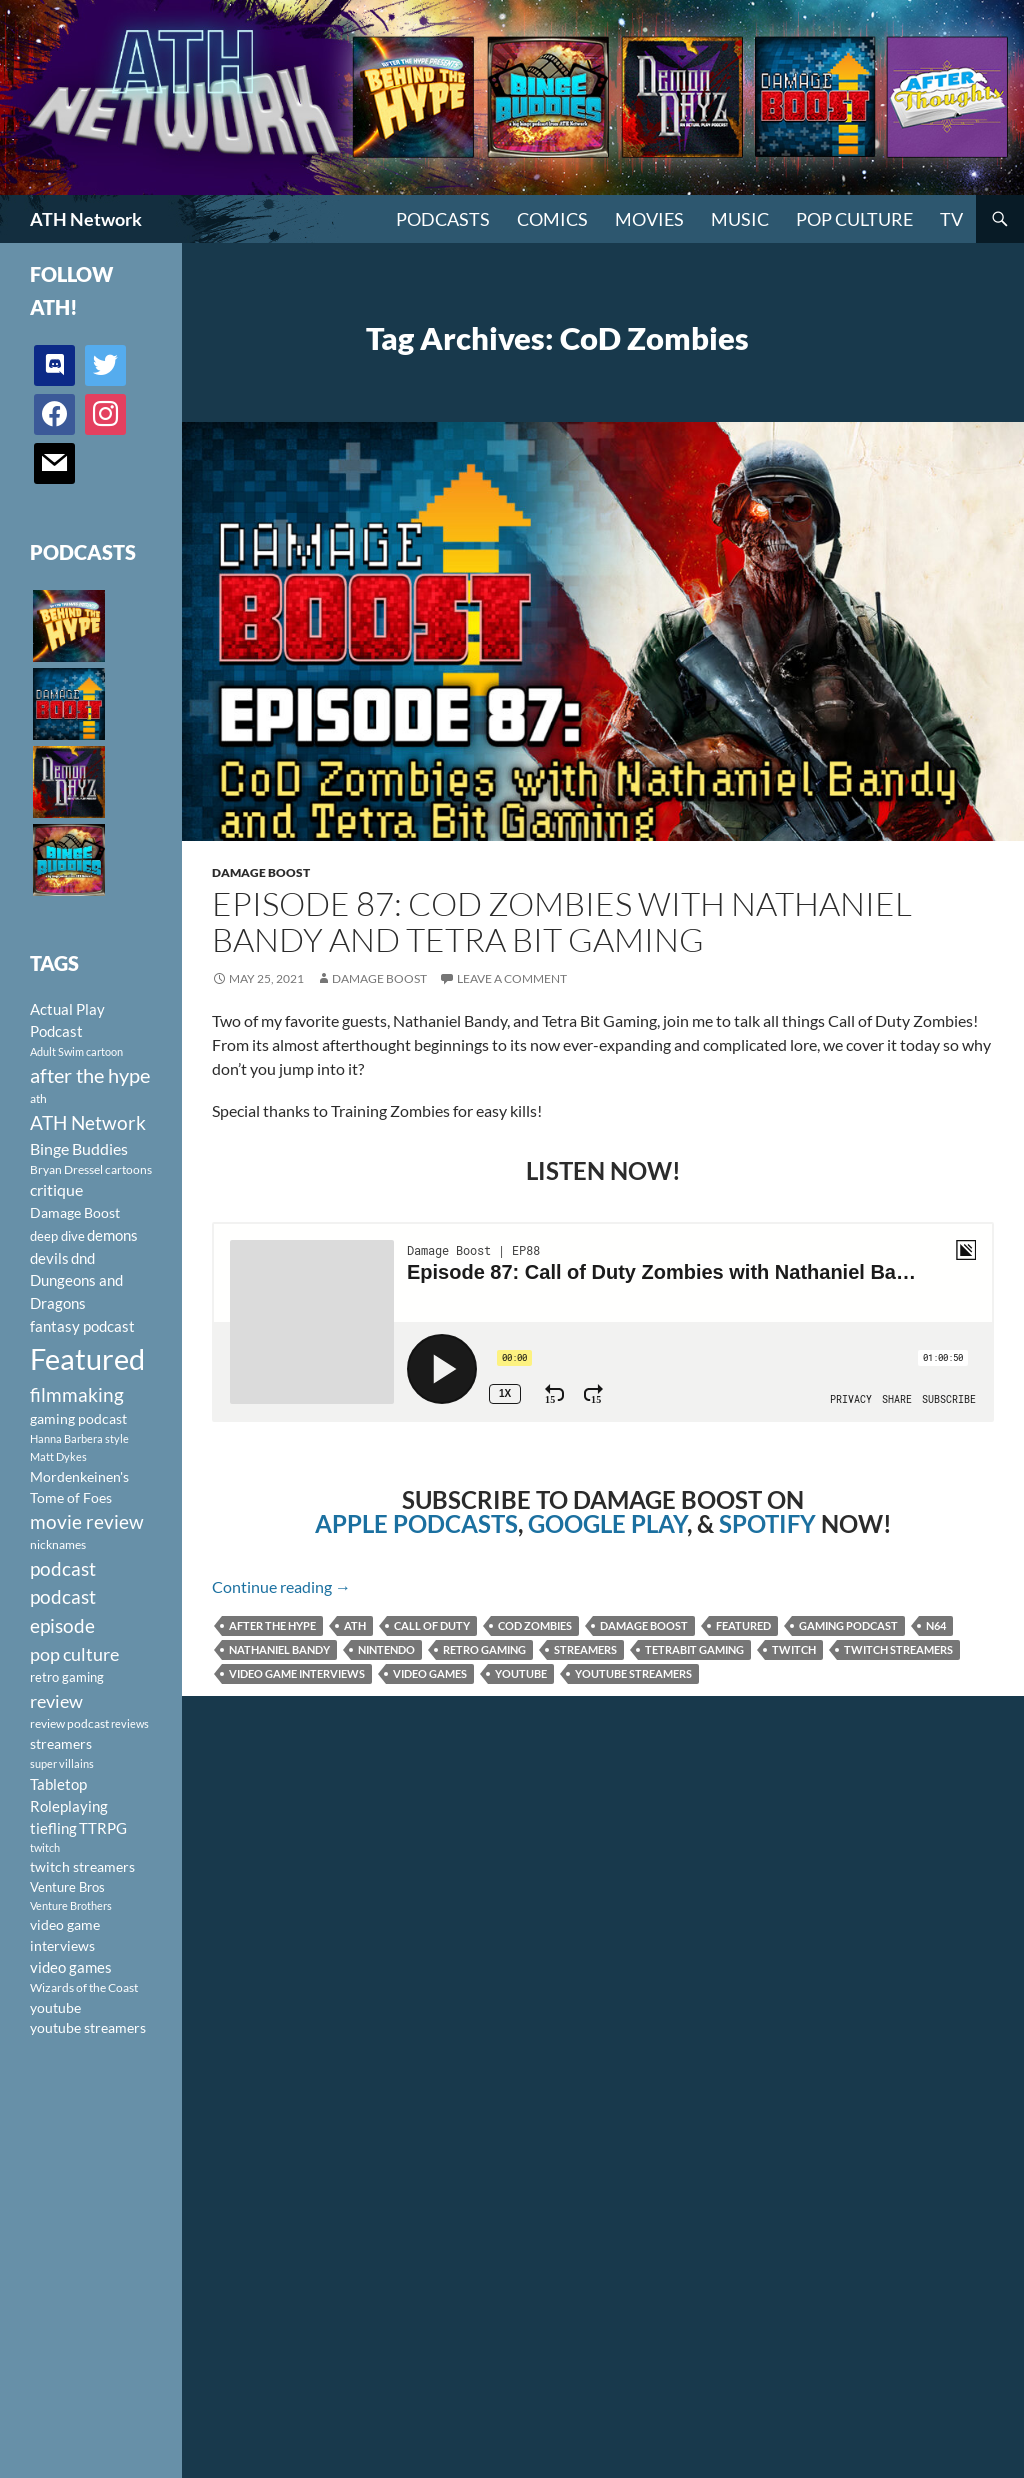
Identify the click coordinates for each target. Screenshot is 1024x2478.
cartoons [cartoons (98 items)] (128, 1169)
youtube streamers (633, 1673)
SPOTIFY (767, 1523)
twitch (794, 1649)
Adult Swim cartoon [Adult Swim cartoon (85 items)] (76, 1051)
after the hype (272, 1625)
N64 (936, 1625)
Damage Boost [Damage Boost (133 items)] (75, 1212)
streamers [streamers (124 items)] (61, 1743)
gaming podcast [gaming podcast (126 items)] (78, 1418)
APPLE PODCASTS (416, 1523)
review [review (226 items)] (56, 1701)
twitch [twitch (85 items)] (45, 1847)
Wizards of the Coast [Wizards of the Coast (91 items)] (84, 1987)
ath (355, 1625)
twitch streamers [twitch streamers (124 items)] (82, 1866)
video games (430, 1673)
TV (951, 219)
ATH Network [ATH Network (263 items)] (88, 1122)
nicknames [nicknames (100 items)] (58, 1544)
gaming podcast (848, 1625)
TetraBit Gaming (694, 1649)
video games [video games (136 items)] (71, 1967)
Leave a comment (512, 978)
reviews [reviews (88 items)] (130, 1723)
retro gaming (484, 1649)
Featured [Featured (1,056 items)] (87, 1358)
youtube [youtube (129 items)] (55, 2007)
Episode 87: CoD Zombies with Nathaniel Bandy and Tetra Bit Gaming (562, 921)
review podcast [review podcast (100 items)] (69, 1723)
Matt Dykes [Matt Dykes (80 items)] (58, 1456)
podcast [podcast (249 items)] (63, 1568)
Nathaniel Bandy (279, 1649)
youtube (521, 1673)
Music (740, 219)
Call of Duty (432, 1625)
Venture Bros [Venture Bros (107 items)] (67, 1887)
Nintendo (386, 1649)
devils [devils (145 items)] (49, 1258)
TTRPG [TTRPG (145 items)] (103, 1828)
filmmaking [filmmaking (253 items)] (77, 1394)
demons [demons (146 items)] (112, 1235)
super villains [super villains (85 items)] (62, 1763)
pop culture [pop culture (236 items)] (74, 1654)
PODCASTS (443, 219)
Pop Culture (854, 219)
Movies (649, 219)
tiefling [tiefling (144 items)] (53, 1828)
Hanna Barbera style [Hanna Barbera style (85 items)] (79, 1438)
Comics (552, 219)
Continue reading (281, 1586)
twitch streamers (898, 1649)
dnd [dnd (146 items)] (83, 1258)
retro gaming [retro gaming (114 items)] (67, 1677)
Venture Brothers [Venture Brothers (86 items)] (71, 1905)
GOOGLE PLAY (607, 1523)
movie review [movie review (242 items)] (87, 1522)
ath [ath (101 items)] (38, 1098)
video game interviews (297, 1673)
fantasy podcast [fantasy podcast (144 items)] (82, 1326)
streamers (585, 1649)
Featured (743, 1625)
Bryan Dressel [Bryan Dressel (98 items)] (66, 1169)
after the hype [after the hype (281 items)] (90, 1075)
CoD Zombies (535, 1625)
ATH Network (86, 219)
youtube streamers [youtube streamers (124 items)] (88, 2027)
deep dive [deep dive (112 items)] (57, 1236)
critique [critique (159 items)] (56, 1190)
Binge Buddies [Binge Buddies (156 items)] (79, 1149)
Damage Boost (261, 872)
